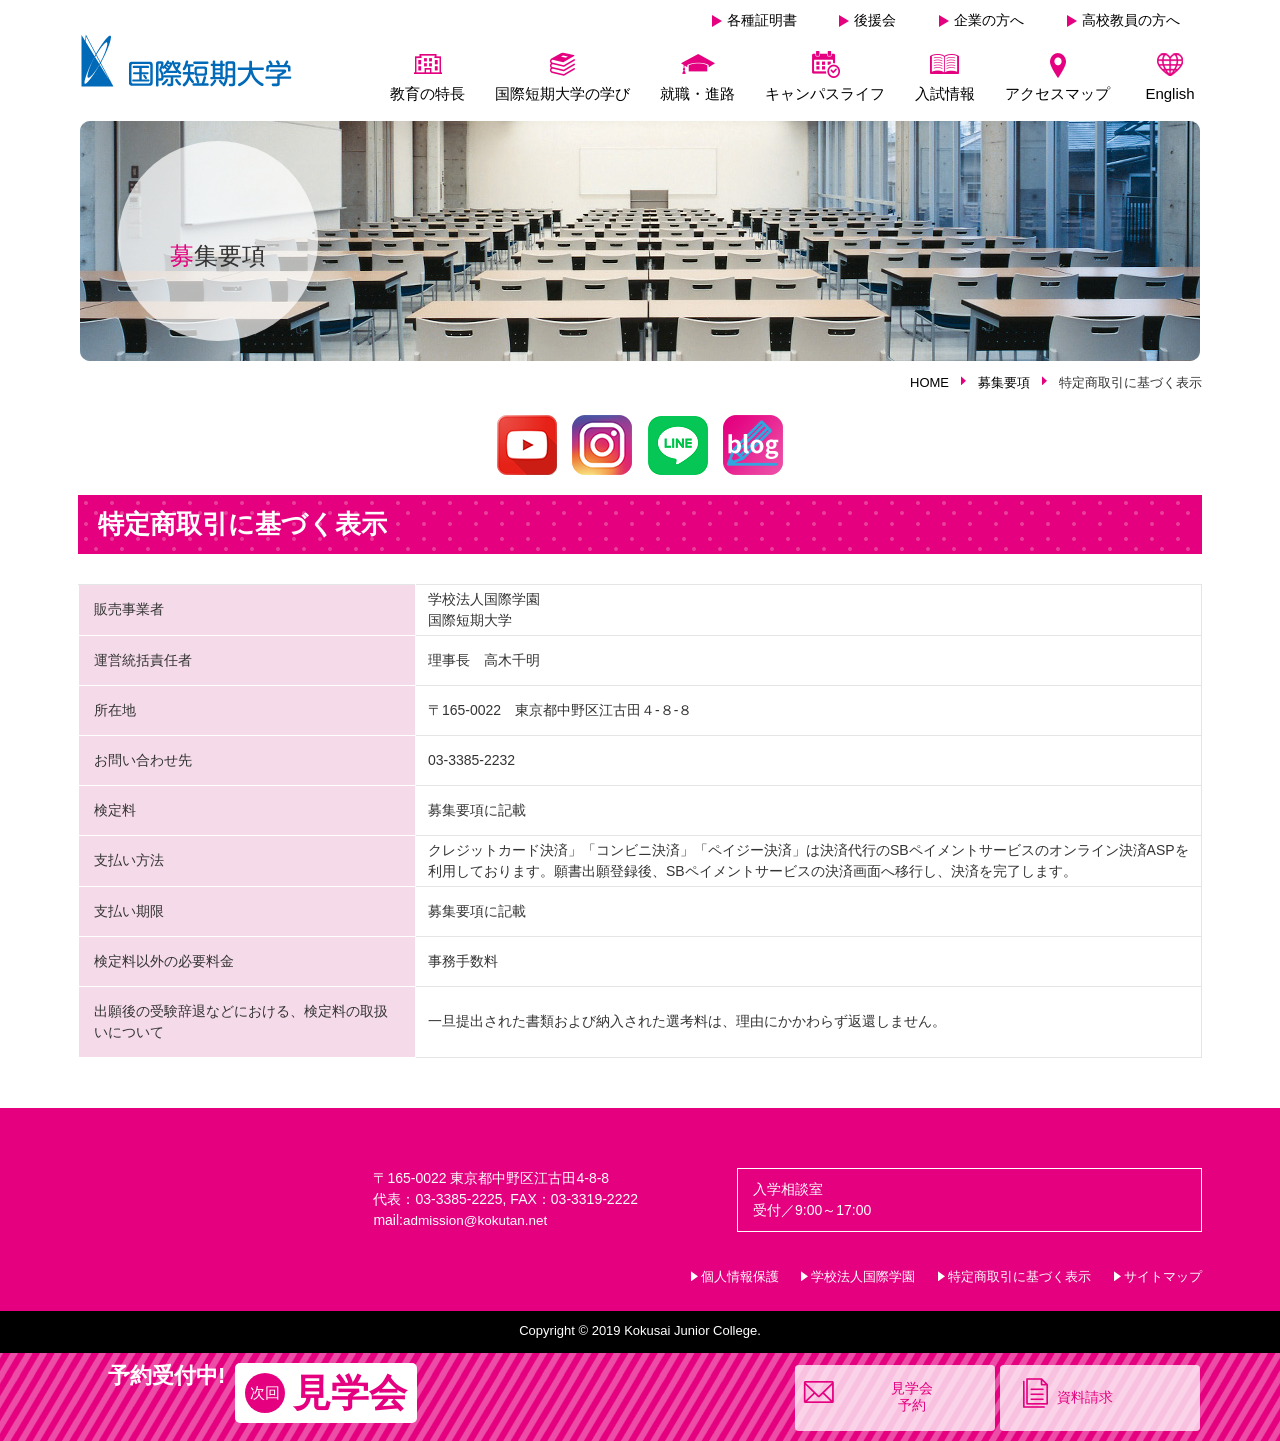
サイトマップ (1163, 1276)
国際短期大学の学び (562, 93)
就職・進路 (697, 93)
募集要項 (1004, 382)
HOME (929, 382)
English (1169, 93)
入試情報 (945, 93)
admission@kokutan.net (478, 1220)
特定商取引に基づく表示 (1019, 1276)
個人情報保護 (740, 1276)
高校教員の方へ (1131, 20)
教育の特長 (427, 93)
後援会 (875, 20)
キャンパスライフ (825, 93)
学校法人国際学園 (863, 1276)
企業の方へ (989, 20)
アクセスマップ (1057, 93)
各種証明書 (762, 20)
